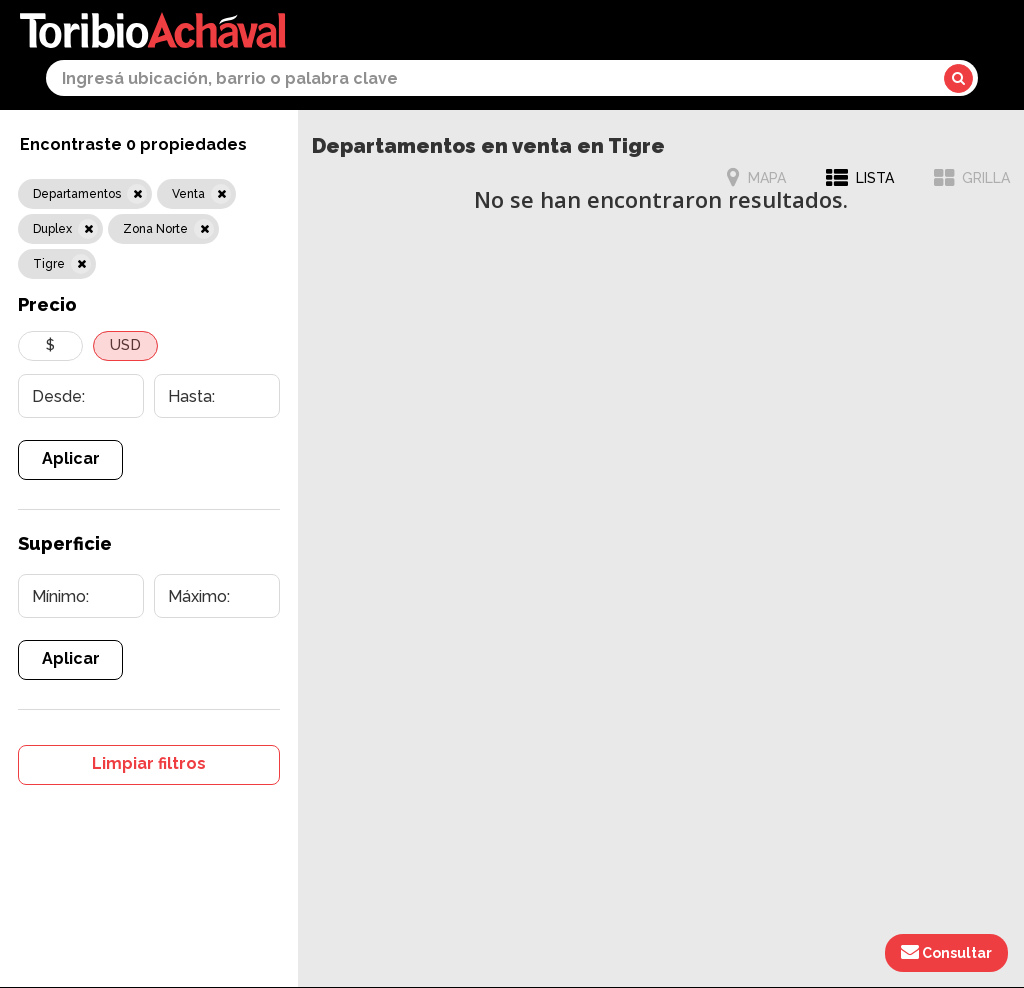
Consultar (946, 952)
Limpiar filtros (149, 763)
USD (125, 345)
